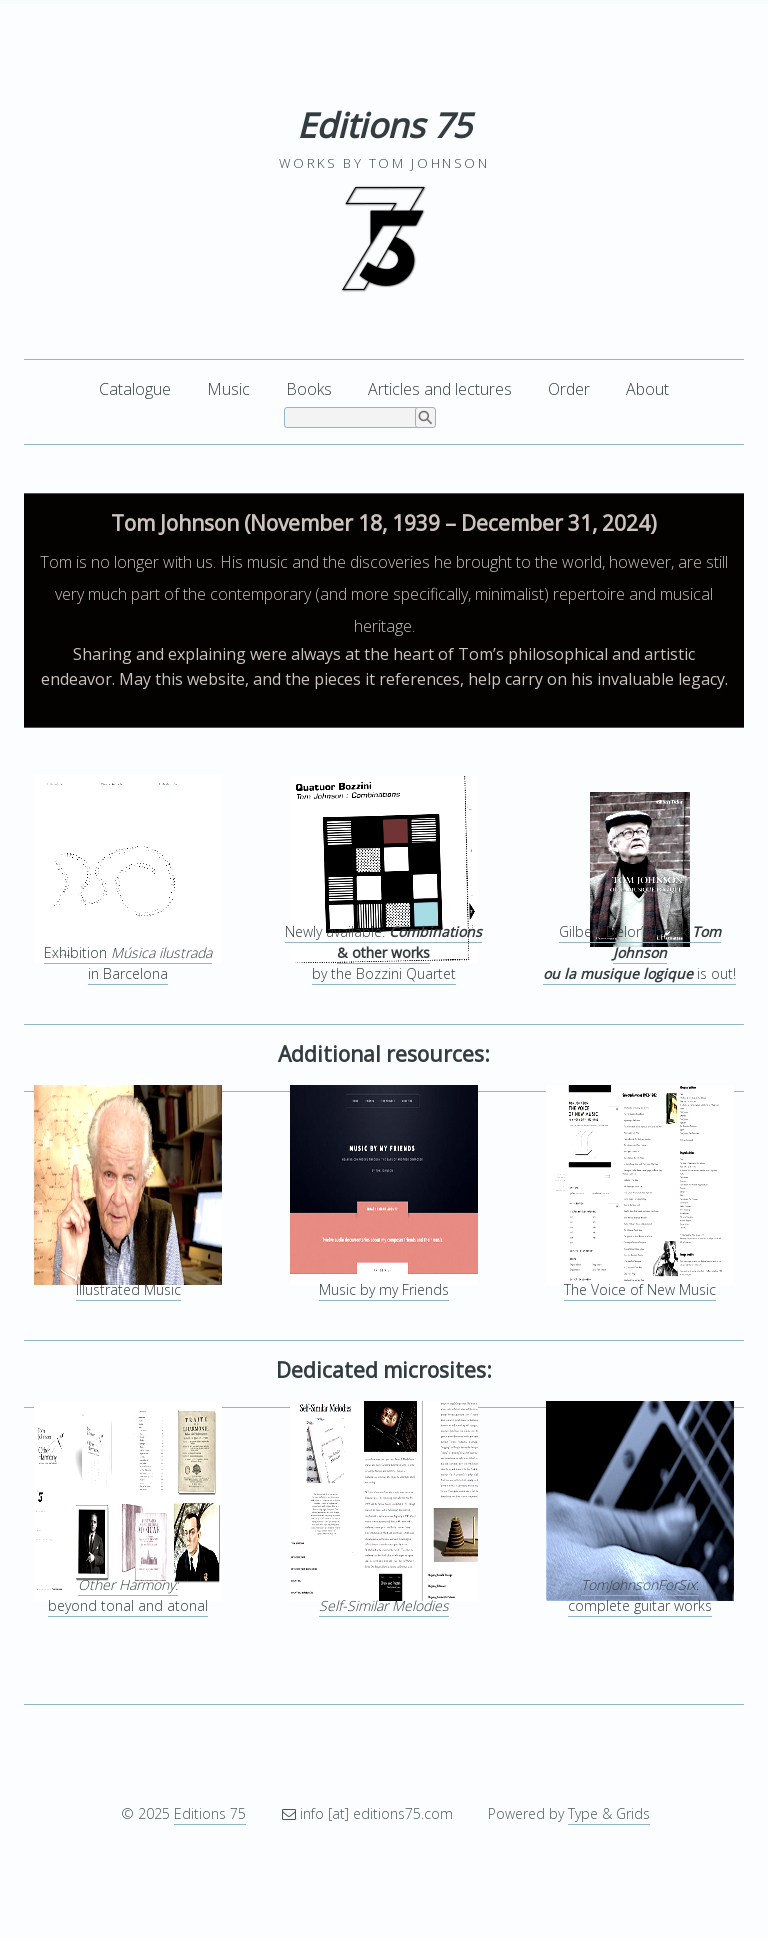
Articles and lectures (440, 389)
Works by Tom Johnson (384, 163)
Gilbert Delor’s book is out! (639, 952)
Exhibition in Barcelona (128, 963)
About (647, 389)
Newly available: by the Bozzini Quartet (383, 952)
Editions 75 (384, 125)
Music (228, 389)
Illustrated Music (128, 1289)
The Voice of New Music (640, 1289)
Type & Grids (609, 1813)
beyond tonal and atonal (128, 1595)
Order (569, 389)
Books (309, 389)
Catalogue (135, 389)
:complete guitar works (640, 1595)
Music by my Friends (384, 1289)
